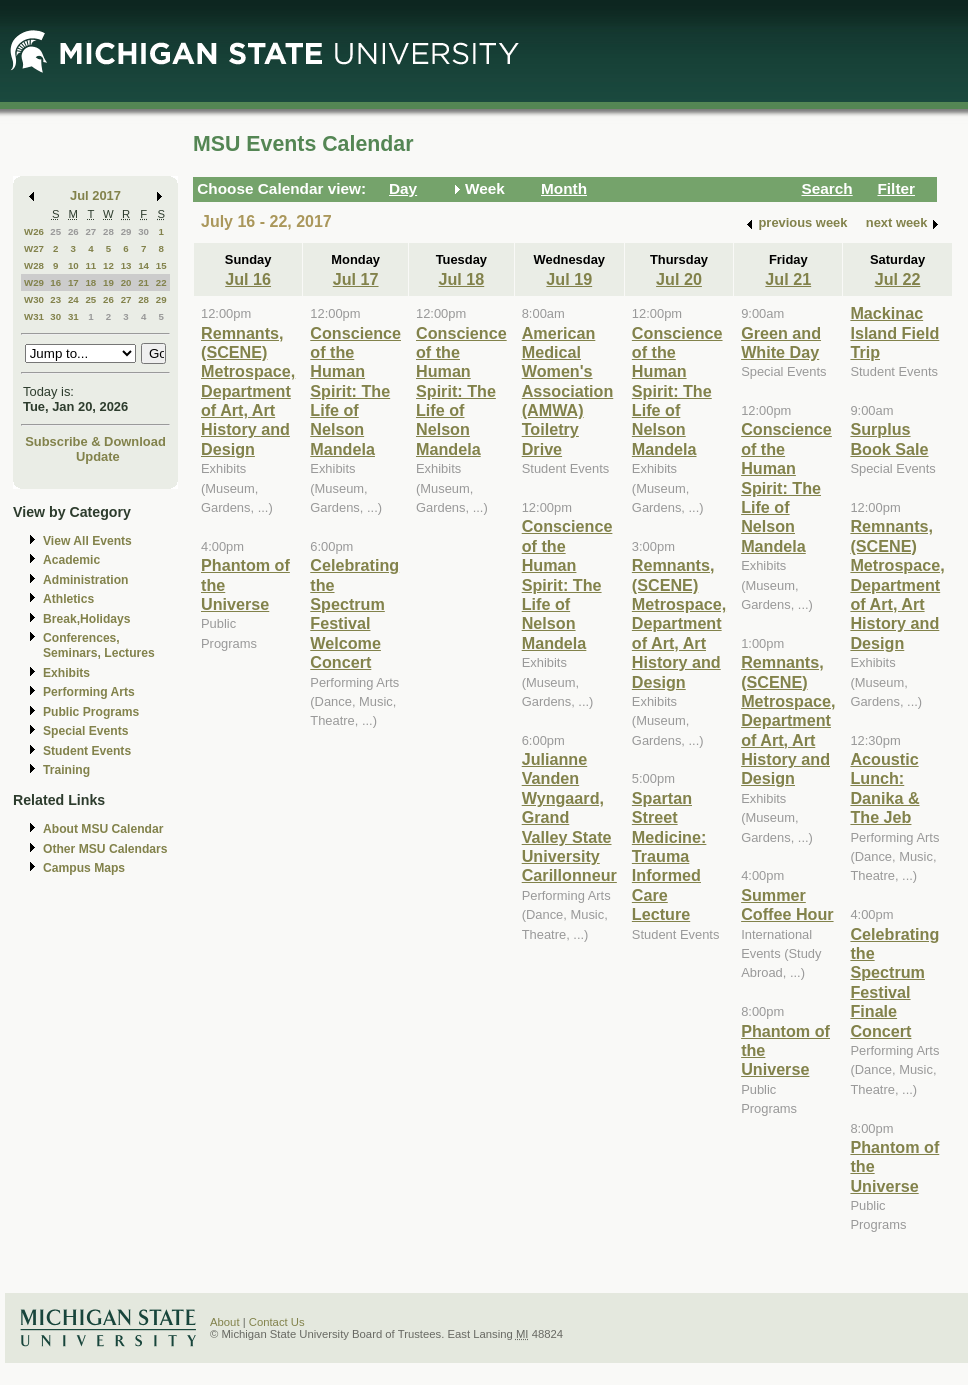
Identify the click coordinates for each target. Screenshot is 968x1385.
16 (55, 282)
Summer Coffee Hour (787, 904)
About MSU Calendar (103, 829)
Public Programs (91, 712)
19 (108, 282)
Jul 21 (788, 279)
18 (90, 282)
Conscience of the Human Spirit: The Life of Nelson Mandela (355, 391)
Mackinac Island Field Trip (894, 332)
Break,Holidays (87, 619)
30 (143, 231)
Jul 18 (461, 279)
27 (90, 231)
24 (73, 299)
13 (126, 265)
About (225, 1322)
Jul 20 (679, 279)
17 (73, 282)
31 (73, 316)
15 (161, 265)
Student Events (87, 751)
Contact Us (277, 1322)
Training (66, 770)
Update (98, 456)
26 (73, 231)
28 (108, 231)
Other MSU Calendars (105, 849)
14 (143, 265)
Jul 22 (898, 279)
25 (55, 231)
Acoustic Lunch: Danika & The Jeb (884, 788)
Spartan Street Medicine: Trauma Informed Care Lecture (669, 856)
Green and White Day (781, 342)
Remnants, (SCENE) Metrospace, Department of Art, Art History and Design (248, 391)
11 (90, 265)
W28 (34, 265)
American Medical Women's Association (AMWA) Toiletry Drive (568, 391)
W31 (34, 316)
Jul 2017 (95, 195)
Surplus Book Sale (889, 438)
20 (126, 282)
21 (143, 282)
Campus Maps (84, 868)
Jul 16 (248, 279)
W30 (34, 299)
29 (126, 231)
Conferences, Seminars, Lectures (99, 645)
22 (161, 282)
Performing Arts (89, 692)
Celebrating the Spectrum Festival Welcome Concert (354, 613)
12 (108, 265)
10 (73, 265)
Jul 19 (569, 279)
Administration (85, 580)
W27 (34, 248)
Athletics (68, 599)
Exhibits (66, 673)
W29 (34, 282)
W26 (34, 231)
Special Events (85, 731)
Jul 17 (356, 279)
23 (55, 299)
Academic (71, 560)
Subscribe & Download (95, 441)
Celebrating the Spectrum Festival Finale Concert (894, 982)
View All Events (87, 541)
